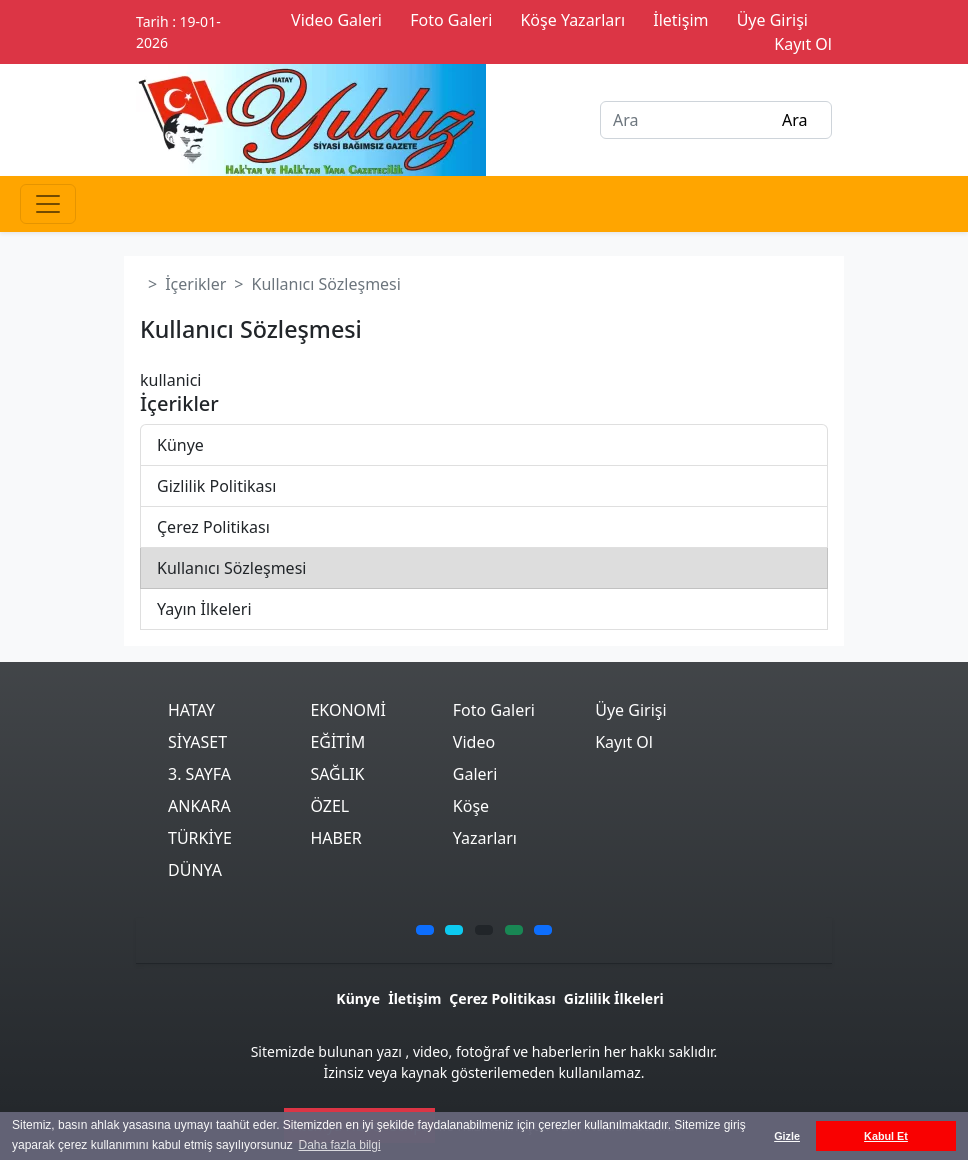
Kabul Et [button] (886, 1136)
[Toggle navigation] (48, 204)
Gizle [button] (787, 1136)
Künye (180, 445)
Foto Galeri (494, 710)
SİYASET (197, 742)
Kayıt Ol (624, 742)
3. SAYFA (199, 774)
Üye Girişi (630, 710)
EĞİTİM (337, 742)
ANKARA (199, 806)
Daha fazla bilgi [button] (340, 1145)
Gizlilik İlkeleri (614, 998)
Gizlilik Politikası (216, 486)
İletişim (414, 998)
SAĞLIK (337, 774)
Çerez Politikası (213, 527)
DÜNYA (195, 870)
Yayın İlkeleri (204, 609)
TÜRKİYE (200, 838)
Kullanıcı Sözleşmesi (231, 568)
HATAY (191, 710)
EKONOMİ (348, 710)
